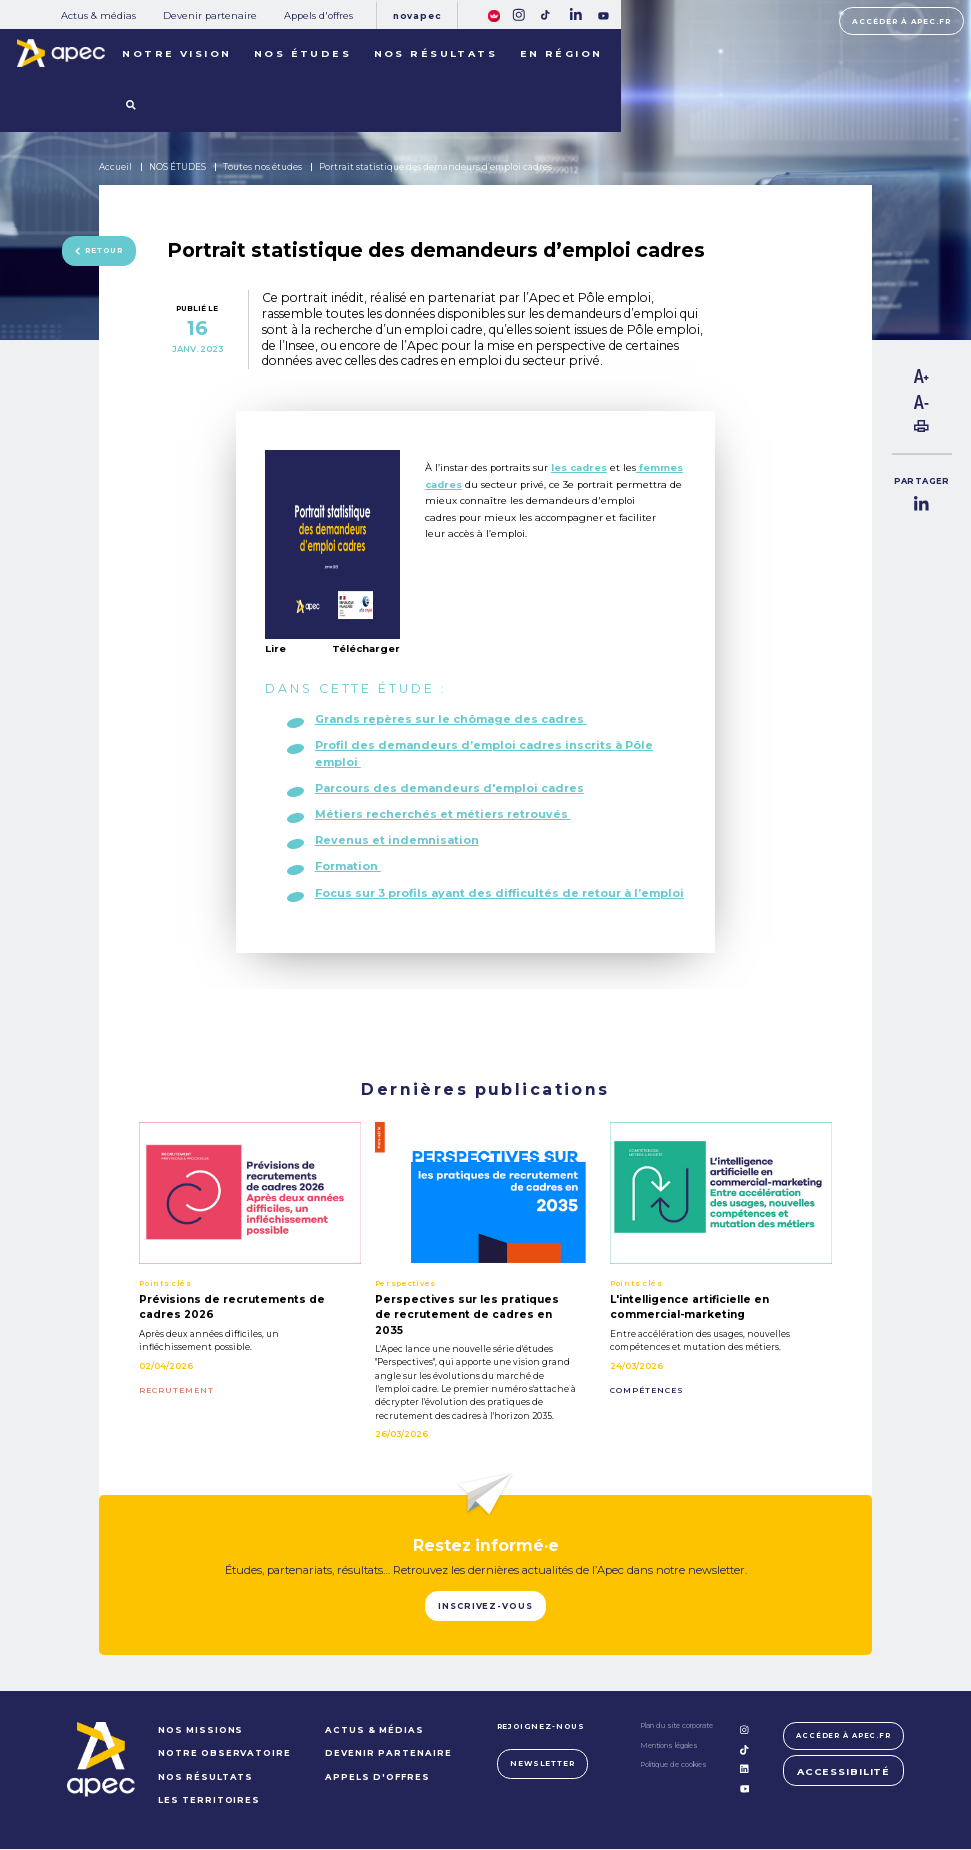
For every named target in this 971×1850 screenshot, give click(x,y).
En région (561, 53)
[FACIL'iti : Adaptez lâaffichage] (494, 14)
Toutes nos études (262, 167)
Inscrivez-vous (485, 1607)
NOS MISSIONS (199, 1731)
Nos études (302, 53)
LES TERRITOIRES (207, 1801)
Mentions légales (667, 1746)
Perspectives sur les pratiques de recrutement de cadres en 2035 (467, 1315)
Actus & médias (98, 15)
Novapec (417, 16)
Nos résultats (436, 53)
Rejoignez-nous (539, 1727)
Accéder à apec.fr (901, 21)
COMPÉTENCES (647, 1391)
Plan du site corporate (674, 1727)
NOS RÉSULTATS (204, 1778)
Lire (275, 648)
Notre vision (176, 53)
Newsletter (541, 1764)
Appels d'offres (318, 15)
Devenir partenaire (210, 15)
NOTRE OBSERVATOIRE (222, 1755)
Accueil (115, 167)
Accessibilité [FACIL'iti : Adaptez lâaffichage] (843, 1774)
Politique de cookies (671, 1765)
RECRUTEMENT (176, 1391)
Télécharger (366, 649)
